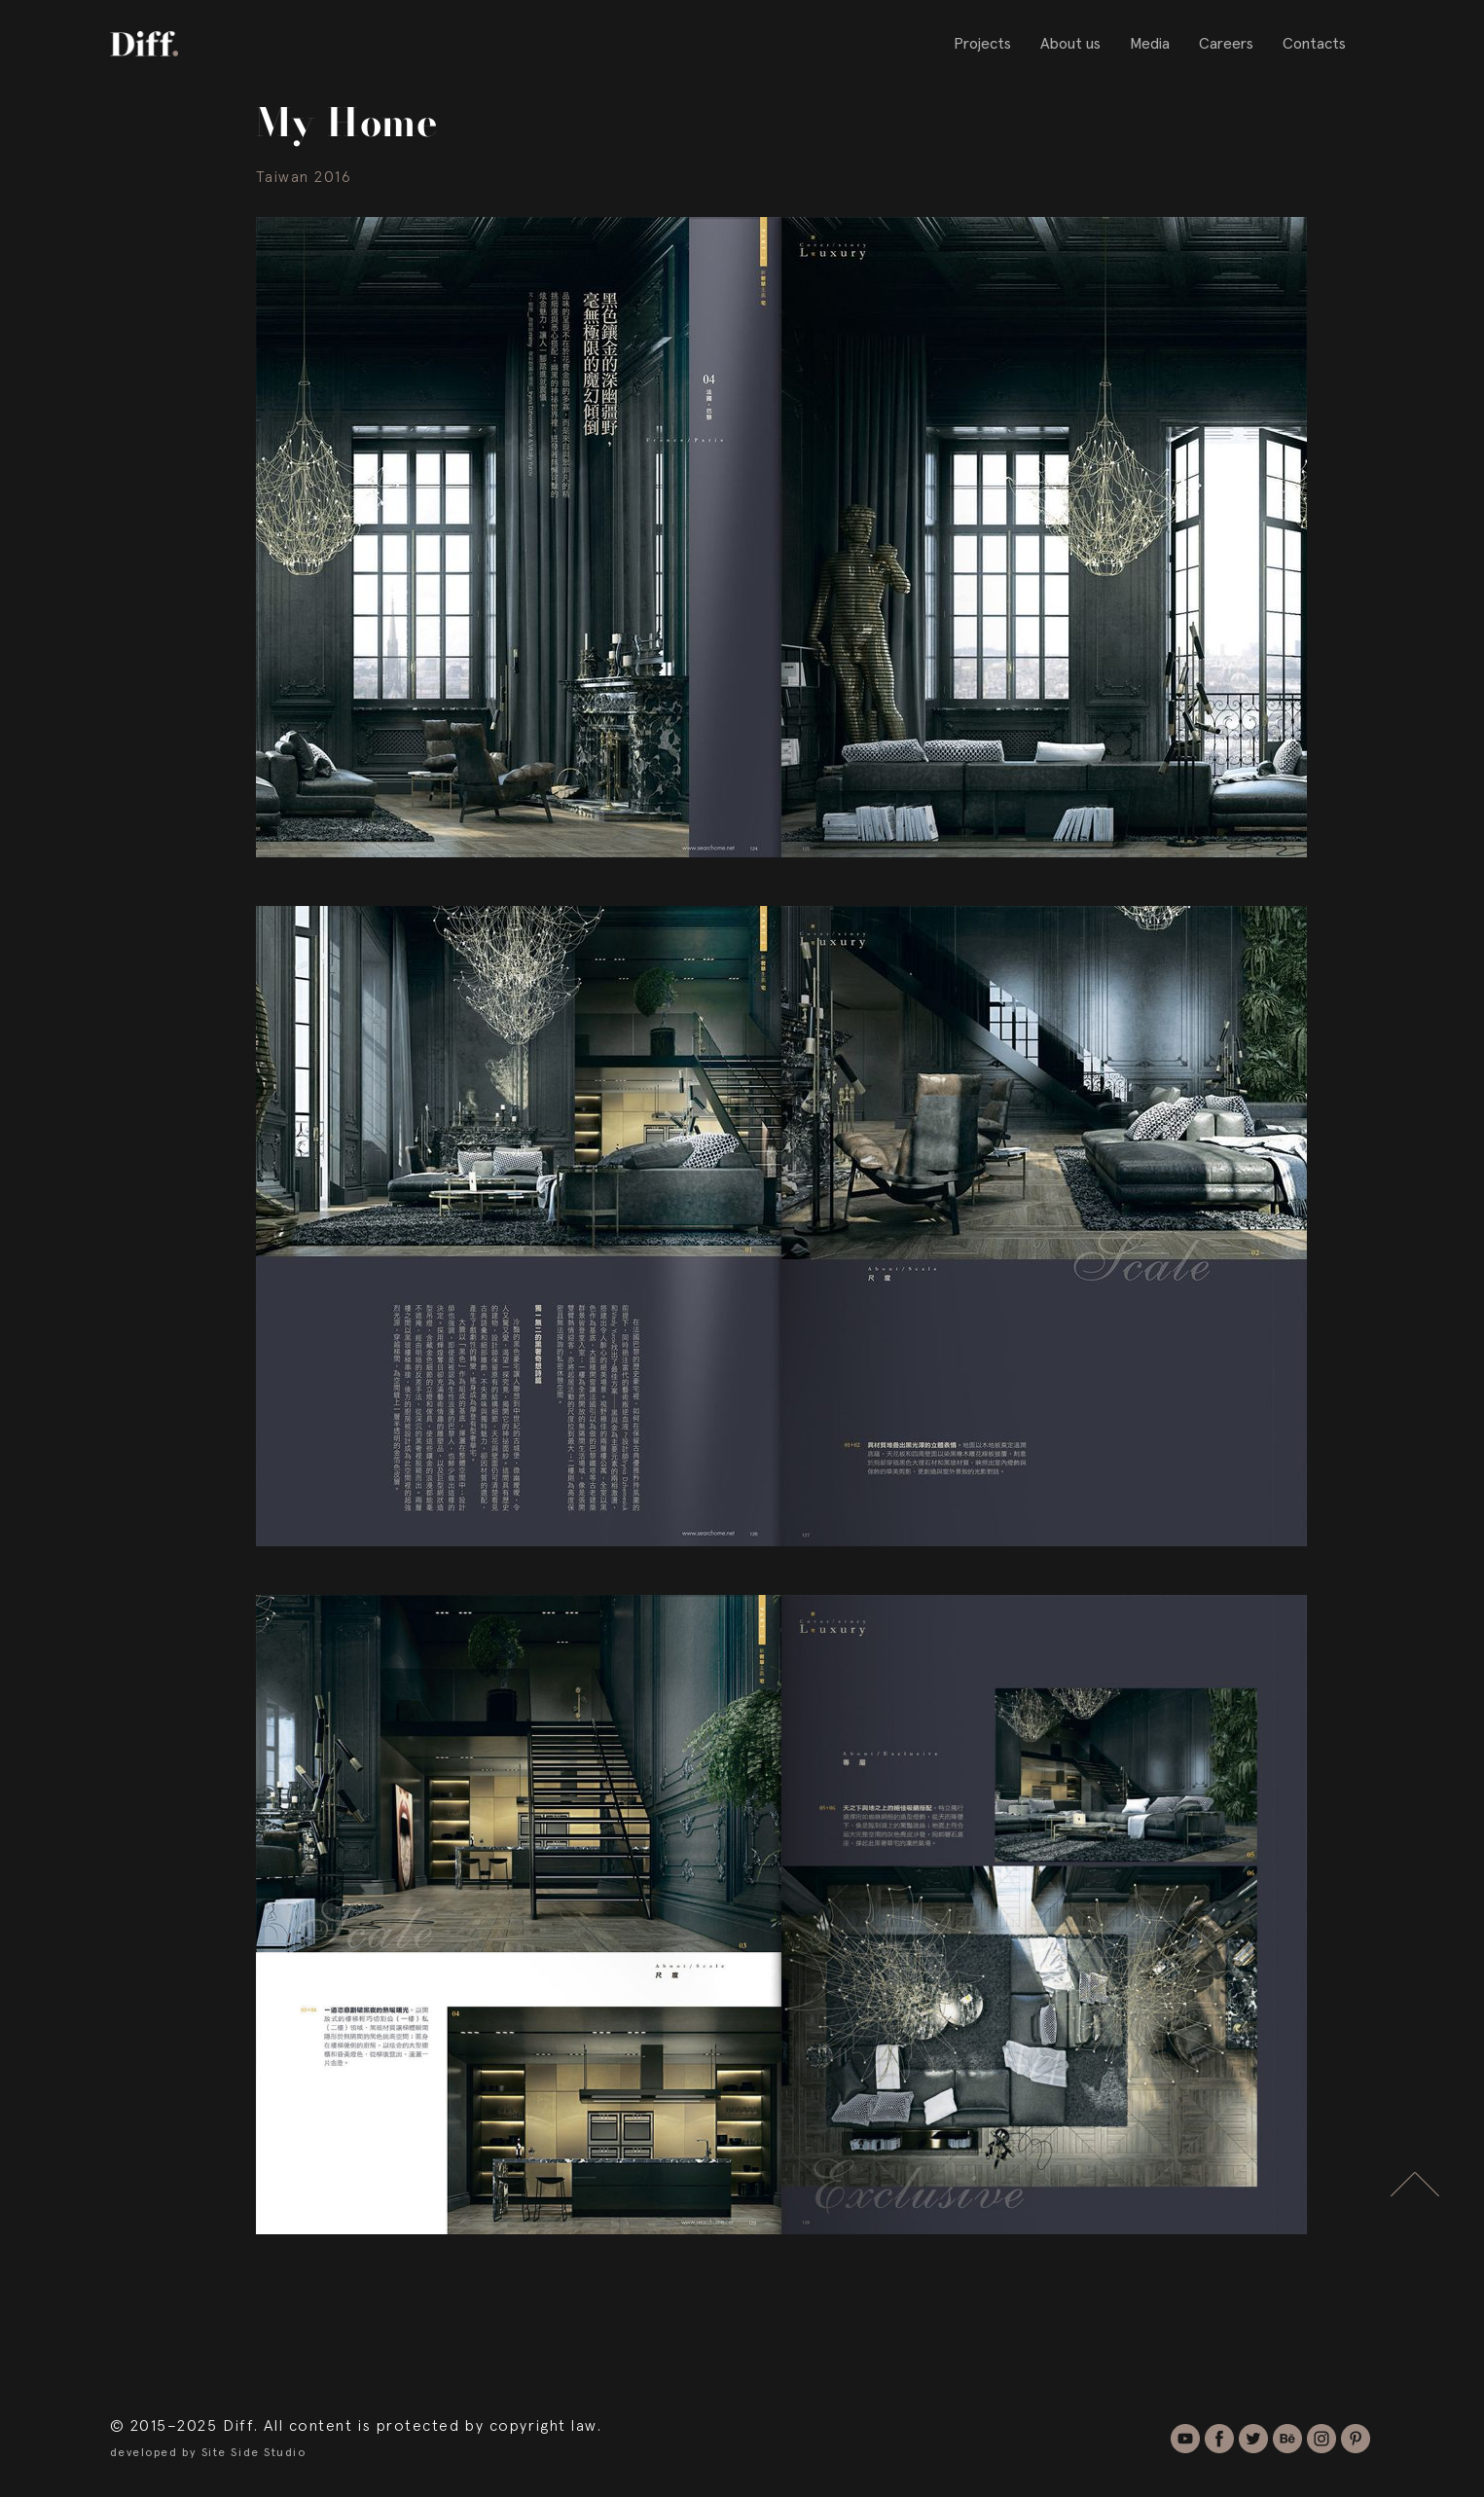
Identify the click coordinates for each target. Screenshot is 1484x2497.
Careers (1226, 44)
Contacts (1314, 44)
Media (1150, 44)
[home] (144, 43)
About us (1070, 44)
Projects (982, 44)
